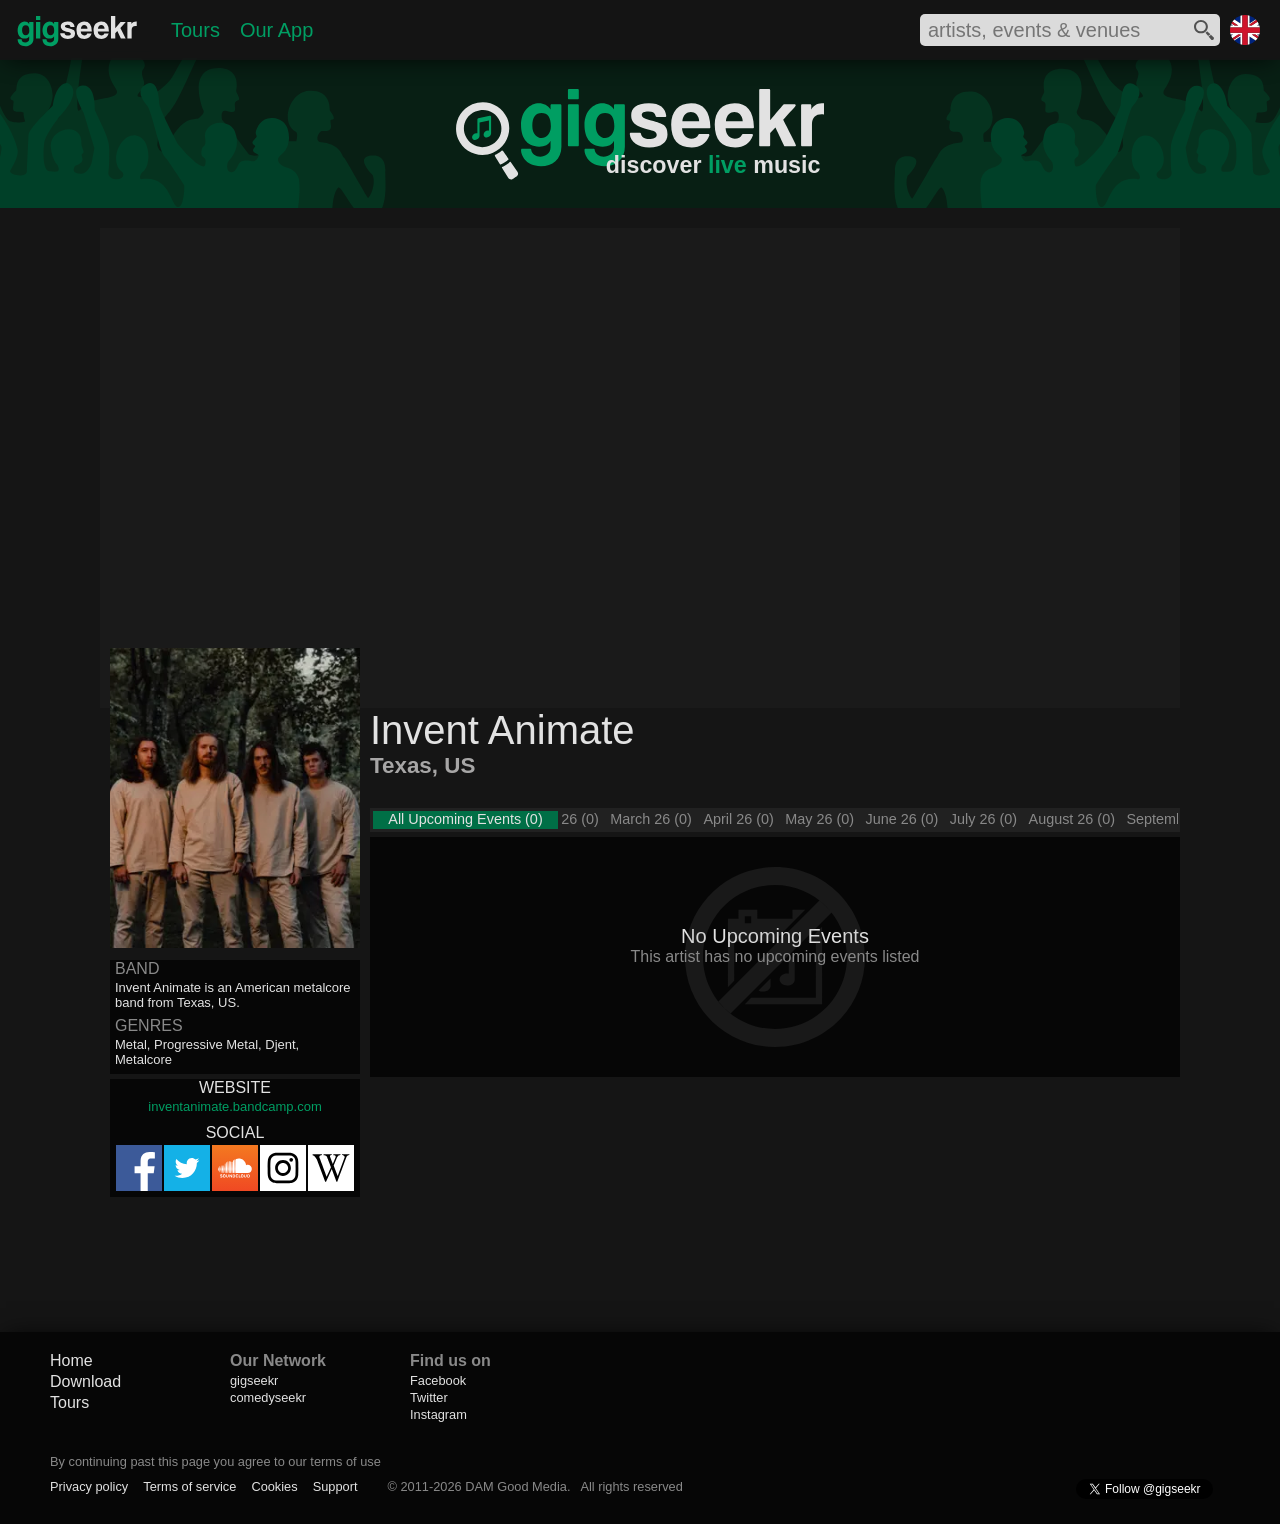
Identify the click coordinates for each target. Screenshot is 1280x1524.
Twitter (429, 1397)
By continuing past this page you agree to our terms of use (215, 1461)
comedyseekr (268, 1397)
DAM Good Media (516, 1486)
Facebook (438, 1380)
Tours (195, 30)
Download (85, 1381)
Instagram (438, 1414)
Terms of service (189, 1486)
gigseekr (254, 1380)
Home (71, 1360)
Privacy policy (89, 1486)
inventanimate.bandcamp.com (234, 1106)
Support (335, 1486)
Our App (276, 30)
